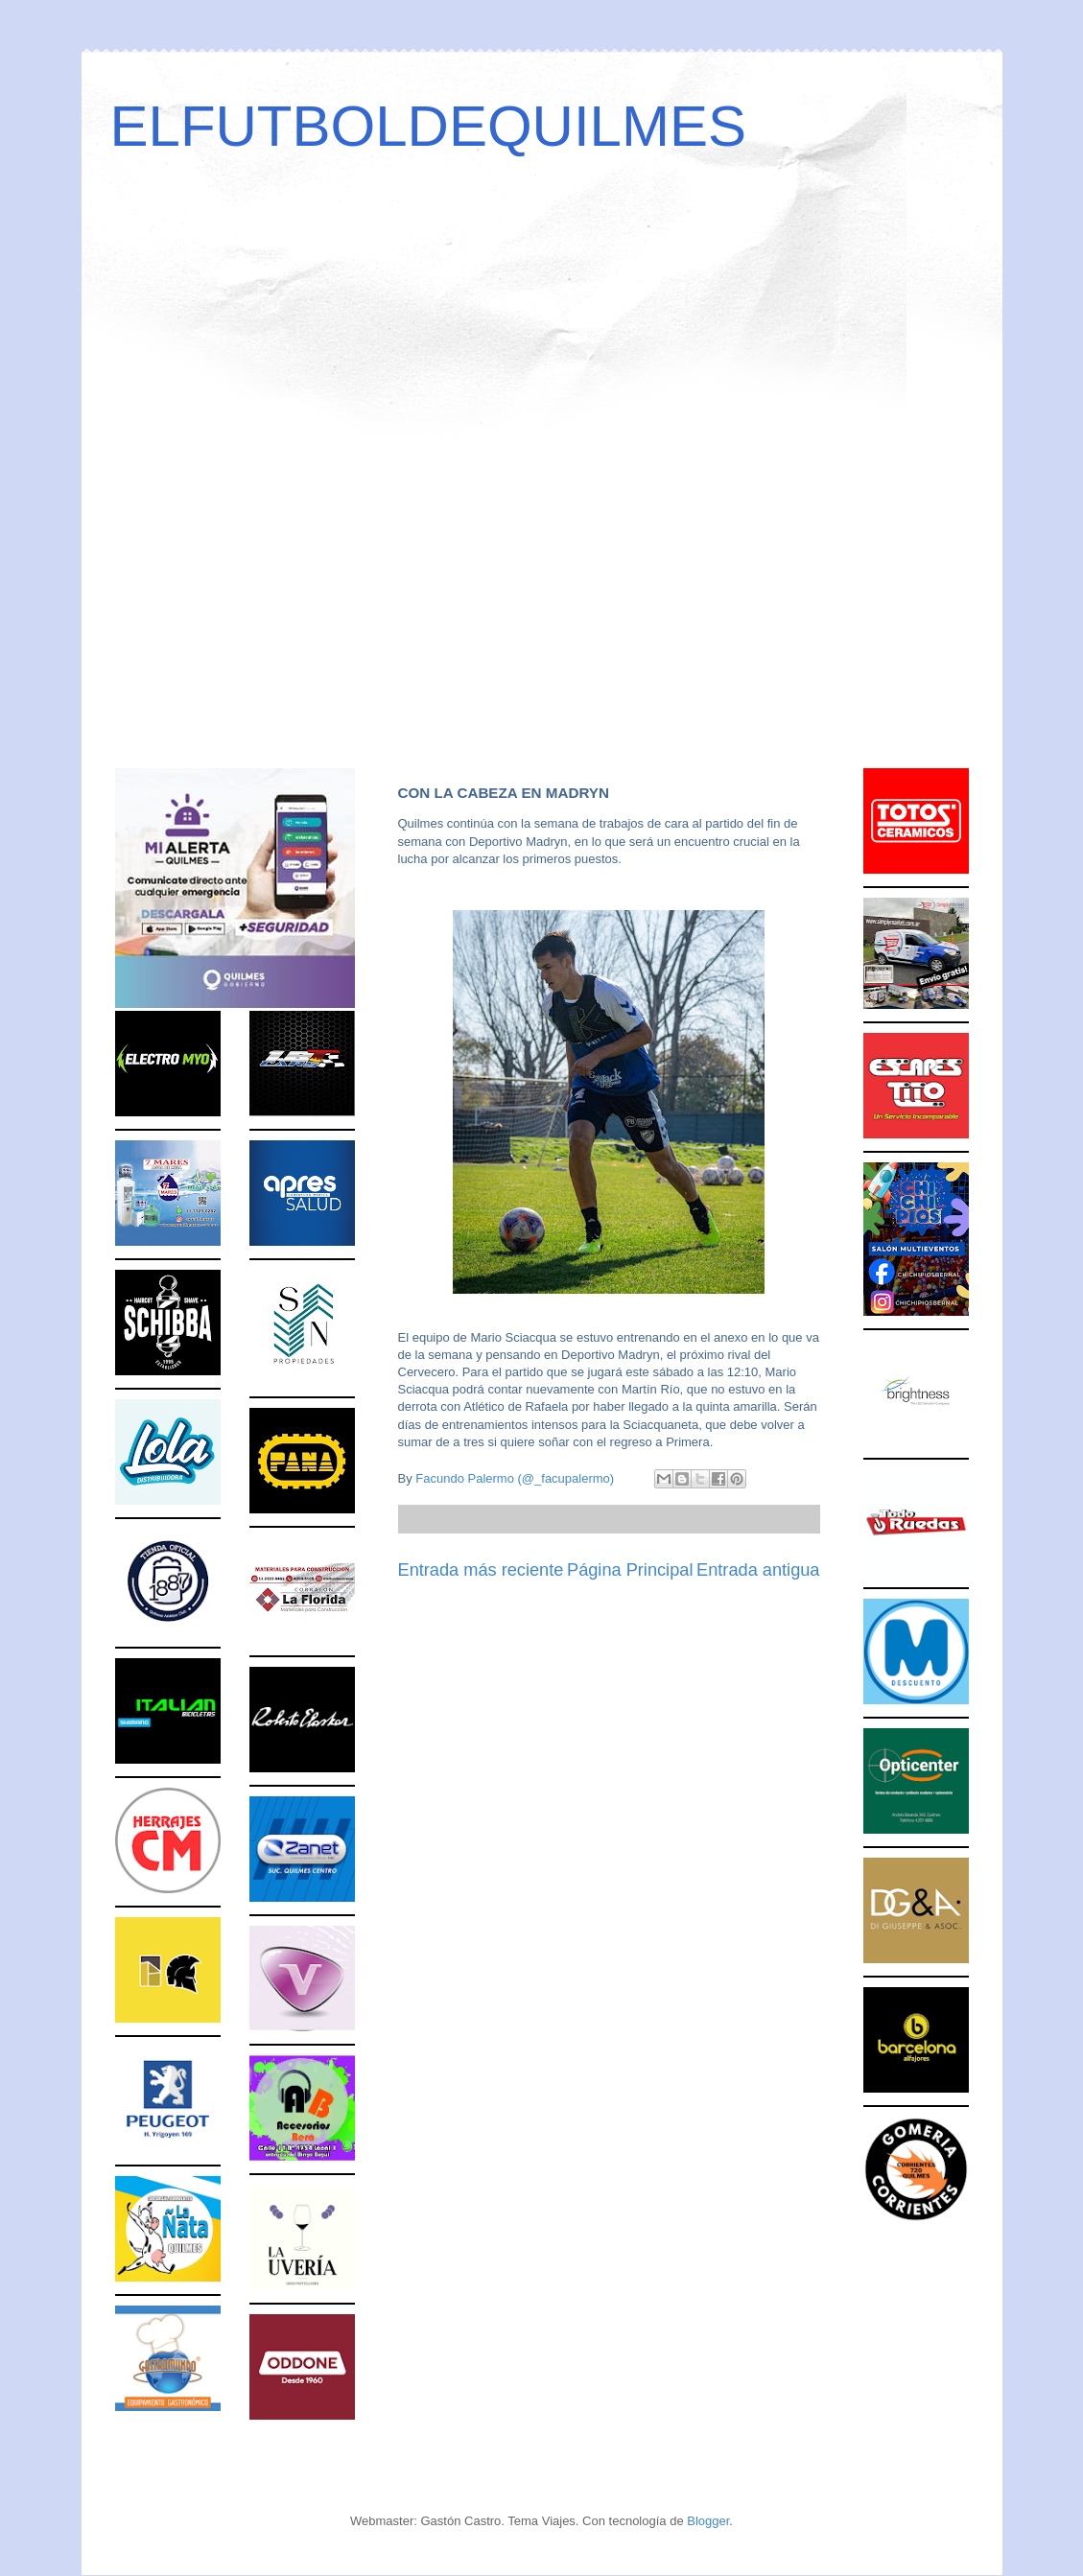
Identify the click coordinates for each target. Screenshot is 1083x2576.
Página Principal (630, 1570)
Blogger (708, 2521)
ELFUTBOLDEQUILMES (428, 126)
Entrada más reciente (481, 1570)
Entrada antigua (757, 1570)
